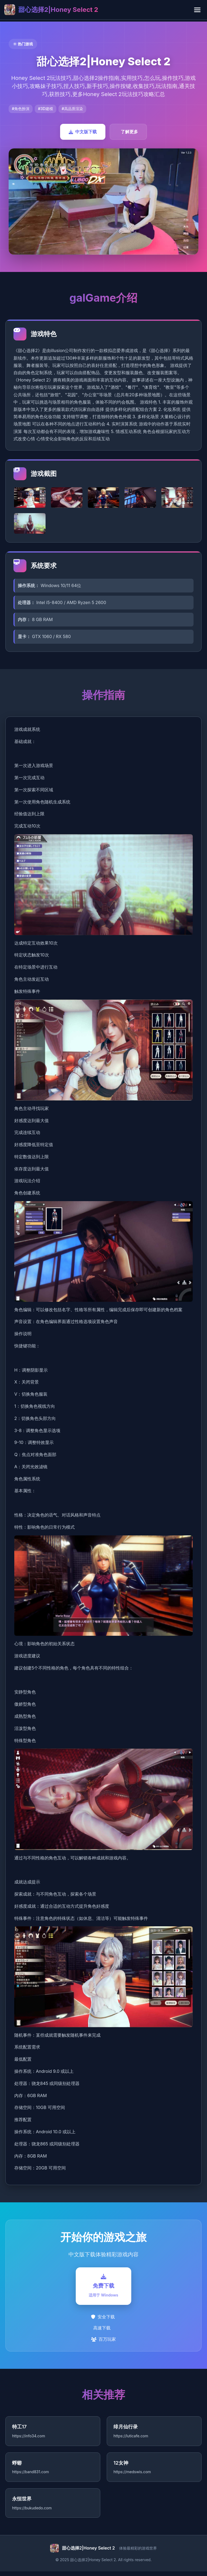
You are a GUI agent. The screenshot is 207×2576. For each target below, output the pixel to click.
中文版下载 (83, 131)
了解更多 (129, 131)
